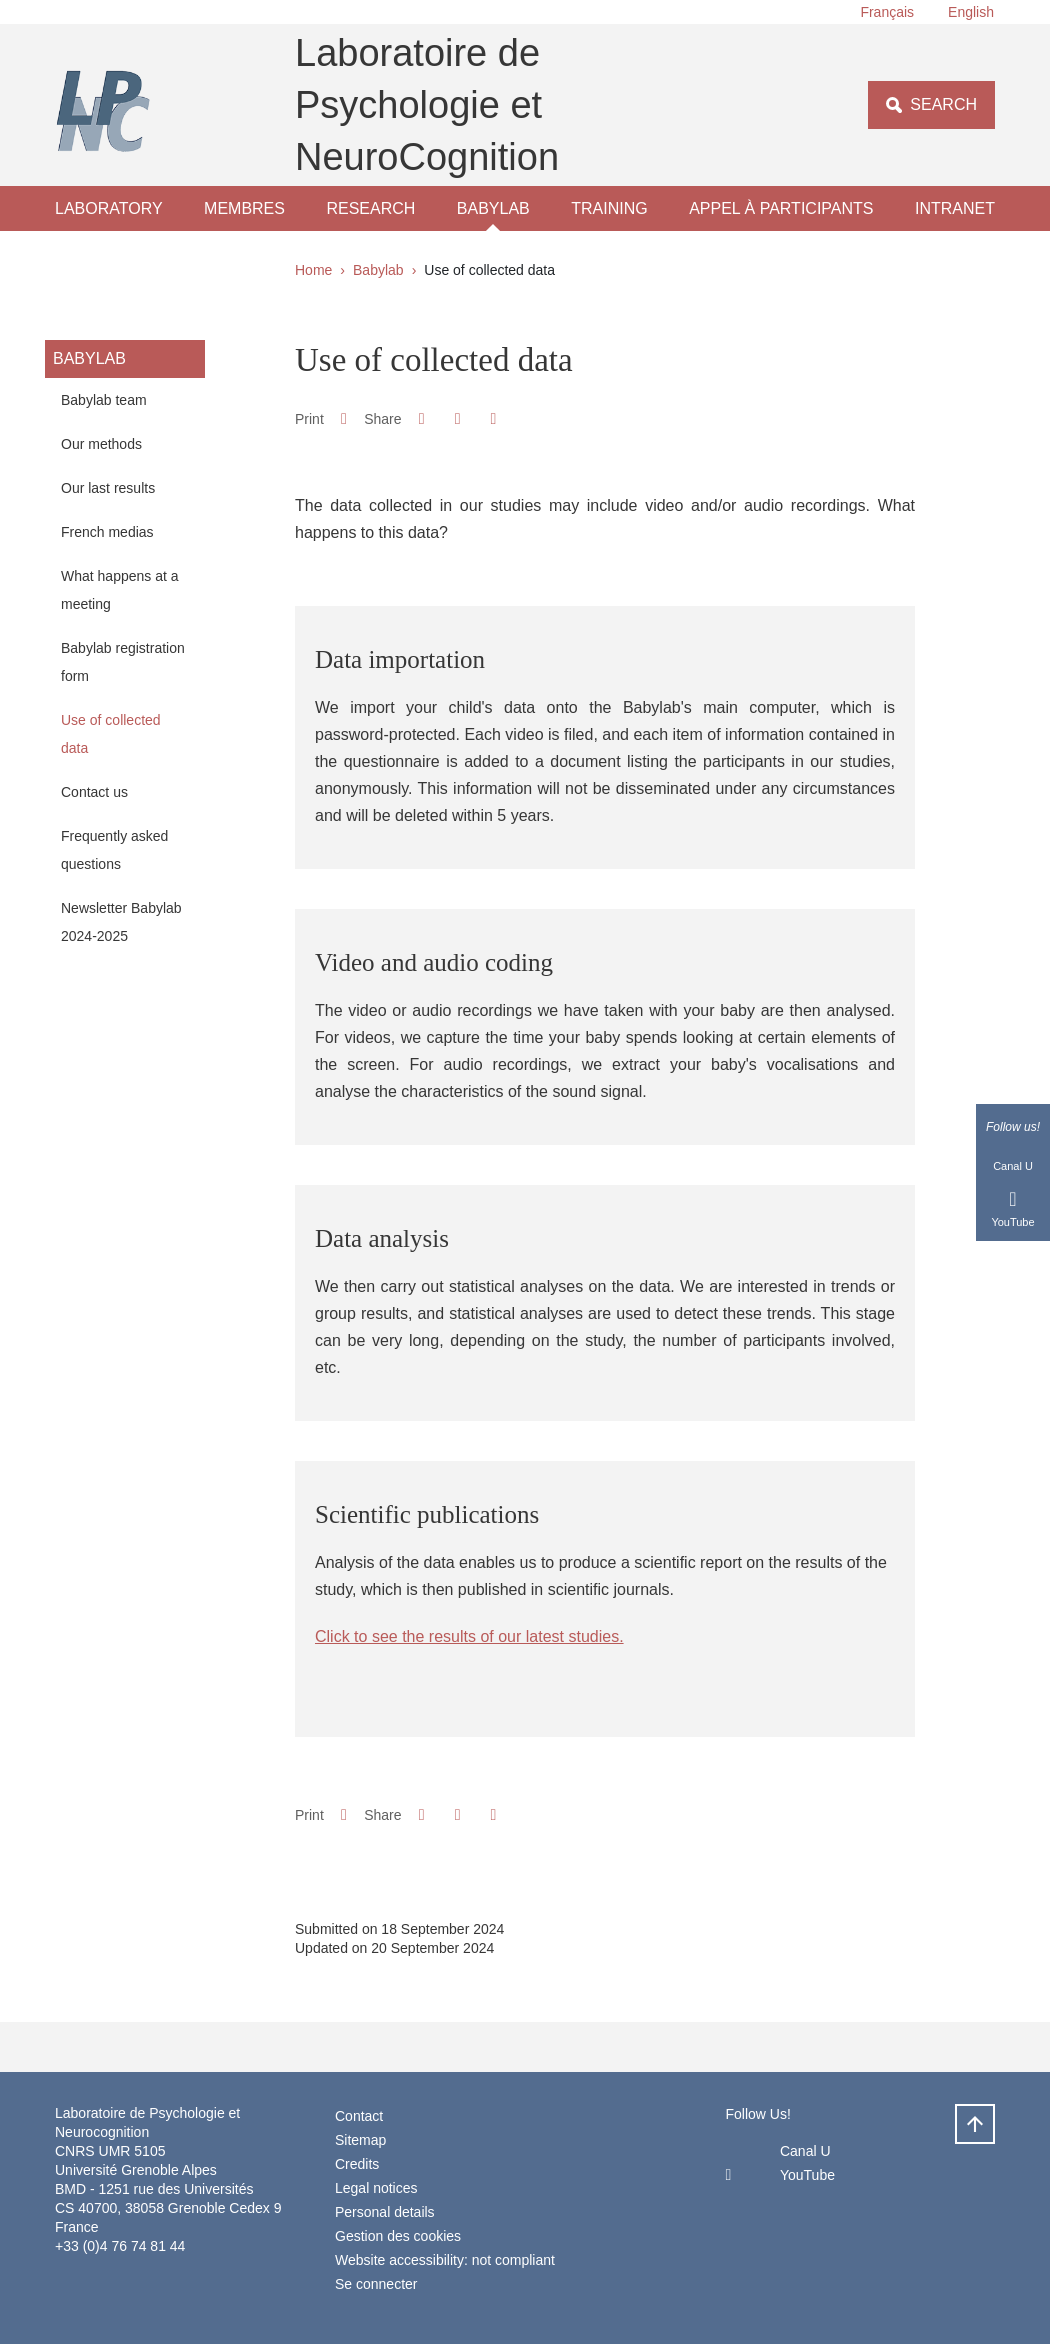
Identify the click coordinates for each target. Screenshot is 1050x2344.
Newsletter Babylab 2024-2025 (121, 922)
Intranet (955, 208)
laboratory (109, 208)
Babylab (493, 208)
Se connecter (376, 2284)
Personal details (385, 2212)
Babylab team (104, 400)
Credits (357, 2164)
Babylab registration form (123, 662)
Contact (359, 2116)
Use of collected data (111, 734)
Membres (244, 208)
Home (313, 270)
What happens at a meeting (120, 590)
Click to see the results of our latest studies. (469, 1636)
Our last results (108, 488)
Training (609, 208)
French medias (107, 532)
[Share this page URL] (493, 419)
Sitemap (360, 2140)
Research (370, 208)
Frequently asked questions (114, 850)
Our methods (101, 444)
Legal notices (376, 2188)
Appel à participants (781, 208)
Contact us (94, 792)
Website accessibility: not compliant (445, 2260)
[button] (421, 418)
